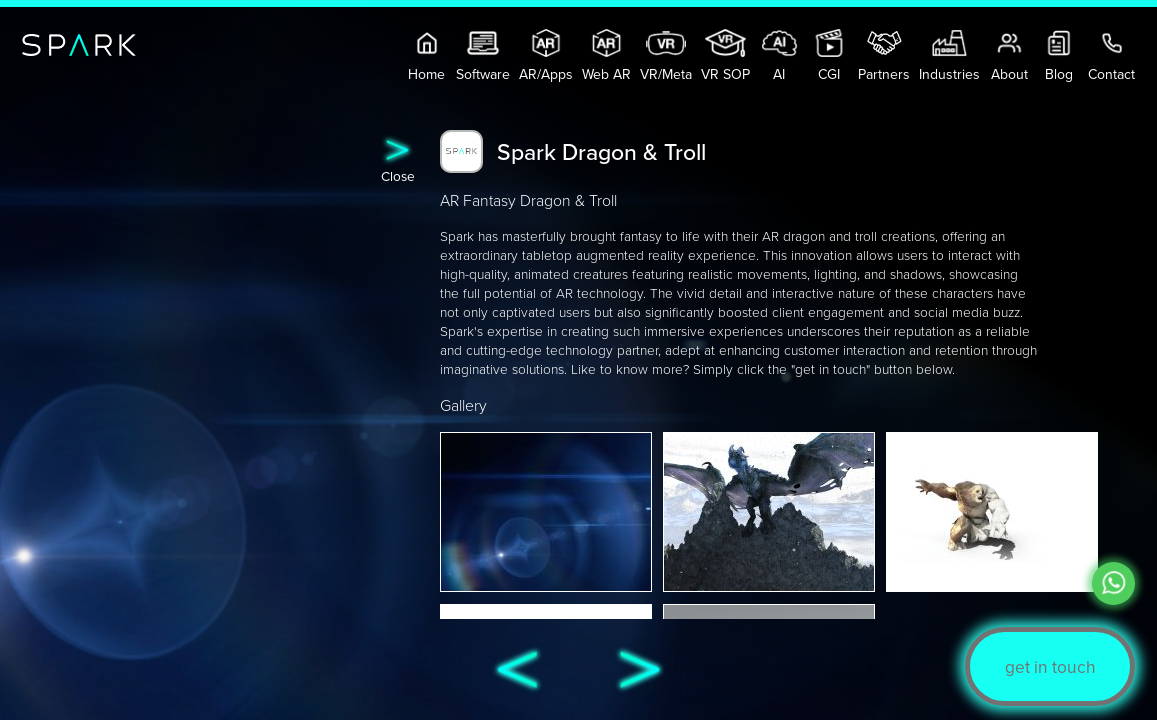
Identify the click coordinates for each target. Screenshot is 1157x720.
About (1009, 56)
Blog (1059, 56)
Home (427, 56)
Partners (884, 56)
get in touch (1050, 666)
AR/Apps (546, 56)
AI (779, 56)
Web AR (606, 56)
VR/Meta (666, 56)
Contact (1111, 56)
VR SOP (725, 56)
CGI (829, 56)
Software (483, 56)
